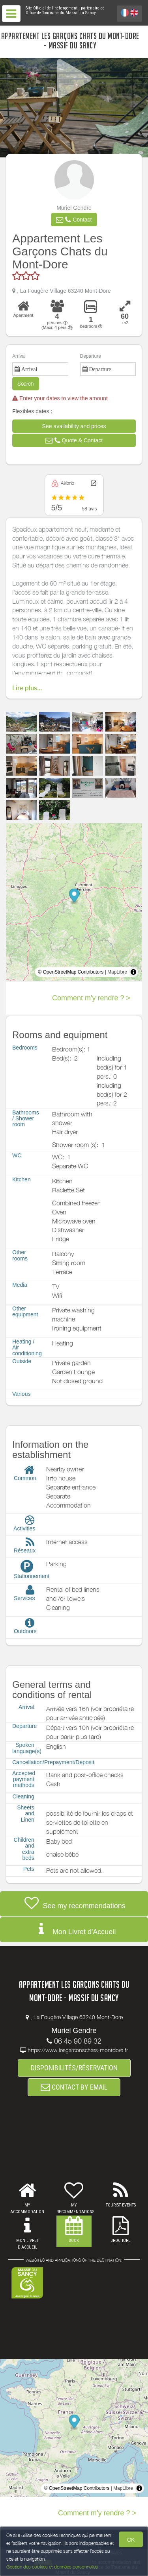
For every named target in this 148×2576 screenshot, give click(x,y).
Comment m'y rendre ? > (91, 998)
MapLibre (117, 972)
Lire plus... (27, 688)
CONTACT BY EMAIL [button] (74, 2087)
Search (25, 383)
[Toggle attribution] (133, 972)
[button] (74, 219)
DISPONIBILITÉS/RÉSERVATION (74, 2068)
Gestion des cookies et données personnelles (52, 2567)
